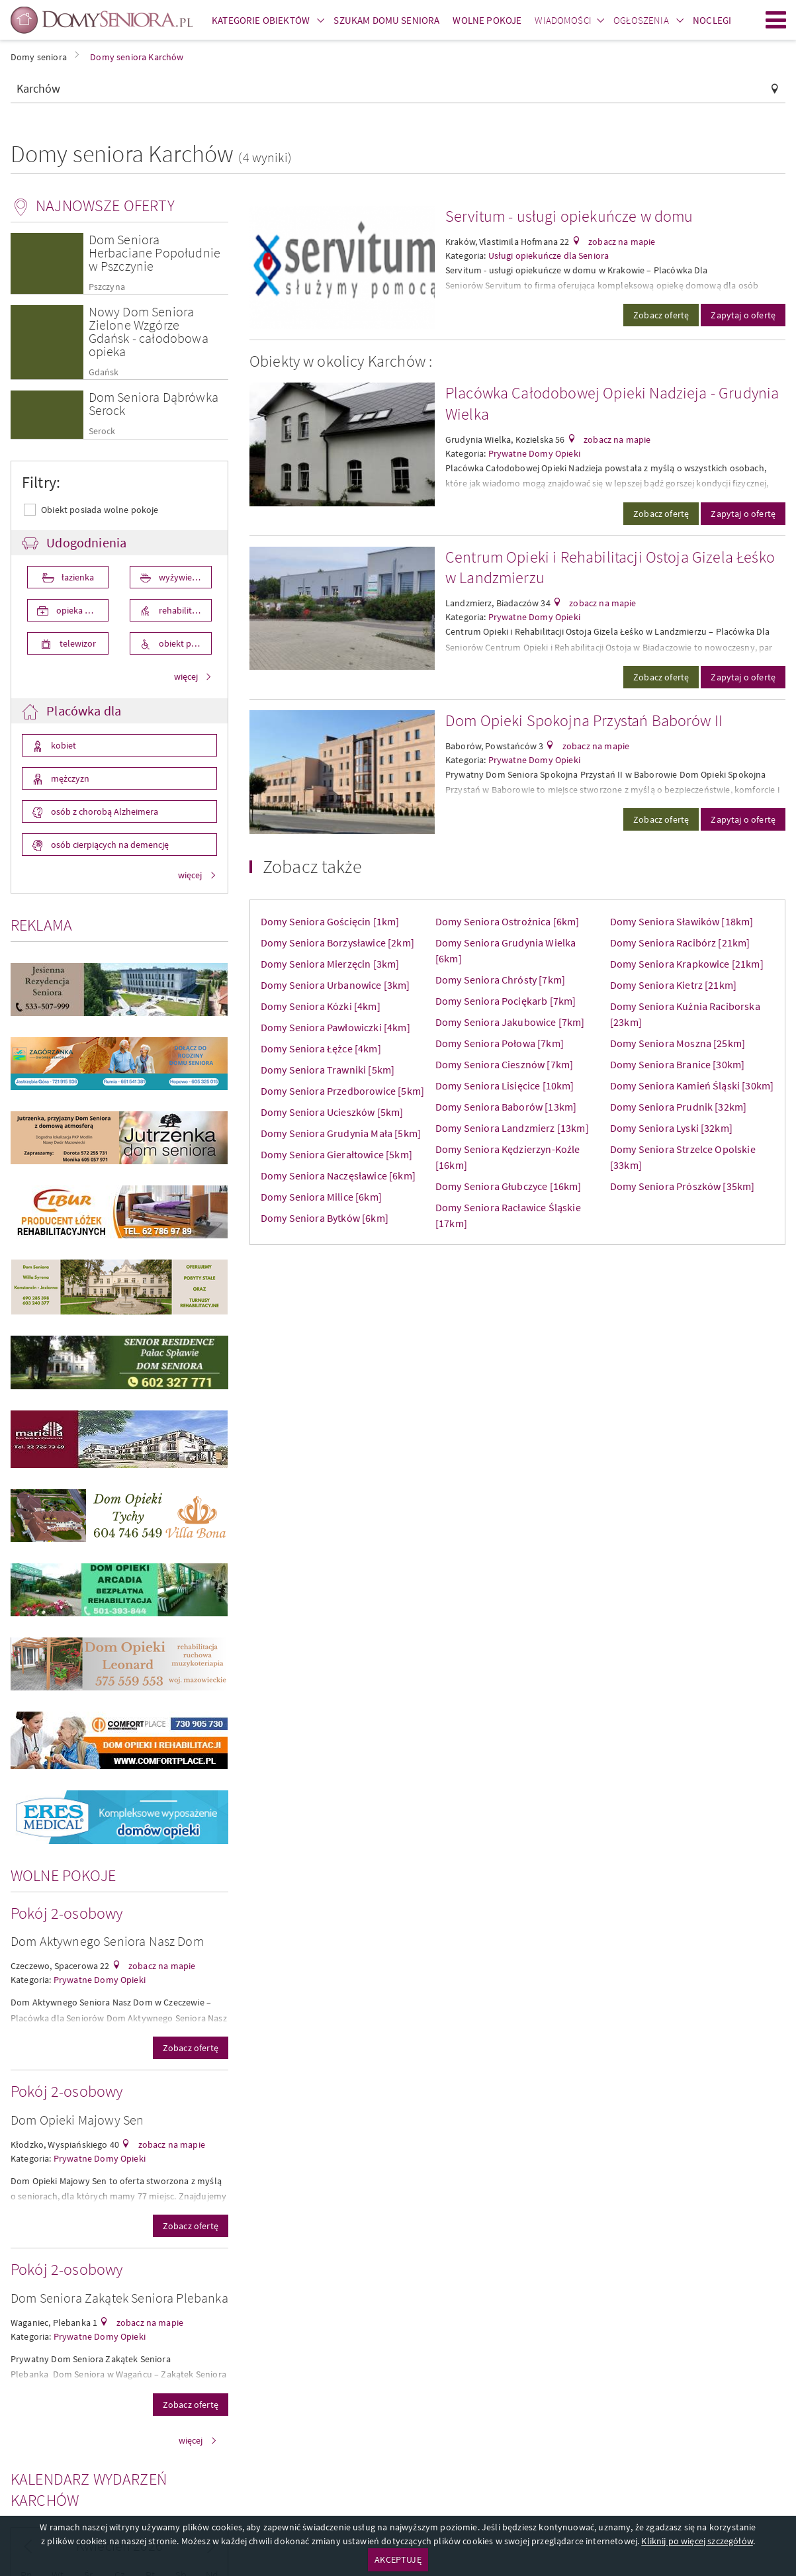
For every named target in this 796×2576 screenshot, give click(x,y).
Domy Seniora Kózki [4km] (320, 1006)
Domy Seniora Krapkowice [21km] (687, 963)
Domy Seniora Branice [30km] (677, 1064)
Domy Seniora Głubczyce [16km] (508, 1186)
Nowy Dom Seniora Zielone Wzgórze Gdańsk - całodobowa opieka (148, 331)
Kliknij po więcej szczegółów (696, 2541)
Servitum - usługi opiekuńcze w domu (569, 216)
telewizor (77, 643)
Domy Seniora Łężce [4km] (321, 1048)
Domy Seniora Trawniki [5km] (327, 1069)
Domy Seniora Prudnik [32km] (678, 1106)
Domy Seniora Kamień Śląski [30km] (692, 1085)
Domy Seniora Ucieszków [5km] (332, 1112)
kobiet (62, 745)
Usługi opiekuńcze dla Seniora (548, 255)
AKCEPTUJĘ (398, 2559)
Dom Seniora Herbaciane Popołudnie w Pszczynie (154, 252)
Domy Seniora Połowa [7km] (499, 1043)
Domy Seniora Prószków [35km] (682, 1186)
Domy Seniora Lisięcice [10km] (504, 1085)
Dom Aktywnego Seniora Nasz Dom (107, 1941)
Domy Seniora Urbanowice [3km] (335, 984)
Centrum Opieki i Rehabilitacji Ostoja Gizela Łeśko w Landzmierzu (610, 567)
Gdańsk (104, 372)
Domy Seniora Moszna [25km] (677, 1043)
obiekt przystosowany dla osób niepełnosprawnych (184, 643)
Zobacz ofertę (190, 2048)
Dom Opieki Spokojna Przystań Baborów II (584, 720)
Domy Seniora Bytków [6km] (324, 1217)
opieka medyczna (81, 610)
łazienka (77, 577)
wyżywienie (180, 577)
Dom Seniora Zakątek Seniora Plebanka (119, 2297)
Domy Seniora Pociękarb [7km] (505, 1000)
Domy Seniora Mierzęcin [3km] (330, 963)
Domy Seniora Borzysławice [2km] (337, 942)
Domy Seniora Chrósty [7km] (500, 979)
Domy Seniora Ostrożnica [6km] (507, 921)
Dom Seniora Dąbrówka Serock (153, 403)
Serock (102, 431)
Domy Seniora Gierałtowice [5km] (336, 1154)
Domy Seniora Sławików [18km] (681, 921)
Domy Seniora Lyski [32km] (671, 1127)
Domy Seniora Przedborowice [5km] (342, 1090)
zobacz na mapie (161, 1966)
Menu (776, 20)
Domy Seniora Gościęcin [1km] (330, 921)
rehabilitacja (182, 610)
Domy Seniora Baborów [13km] (505, 1106)
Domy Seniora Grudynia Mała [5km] (341, 1133)
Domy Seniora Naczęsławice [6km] (338, 1175)
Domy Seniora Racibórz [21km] (680, 942)
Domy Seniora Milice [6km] (321, 1196)
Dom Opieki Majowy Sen (77, 2119)
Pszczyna (107, 287)
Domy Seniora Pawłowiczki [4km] (335, 1027)
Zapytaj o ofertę (743, 315)
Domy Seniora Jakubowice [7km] (510, 1022)
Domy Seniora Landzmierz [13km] (512, 1127)
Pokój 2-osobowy (66, 1913)
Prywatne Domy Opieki (100, 1980)
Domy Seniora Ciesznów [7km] (504, 1064)
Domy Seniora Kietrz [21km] (673, 984)
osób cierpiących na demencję (109, 845)
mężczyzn (69, 778)
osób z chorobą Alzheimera (103, 811)
